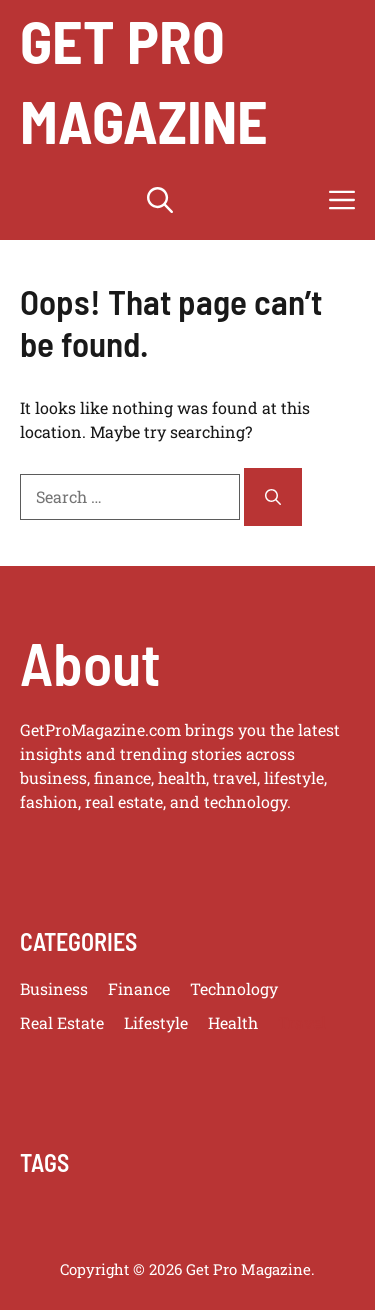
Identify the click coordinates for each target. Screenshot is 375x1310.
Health (233, 1022)
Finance (139, 988)
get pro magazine (144, 80)
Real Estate (62, 1022)
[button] (160, 200)
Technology (234, 988)
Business (54, 988)
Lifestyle (156, 1022)
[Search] (273, 497)
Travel (302, 1022)
